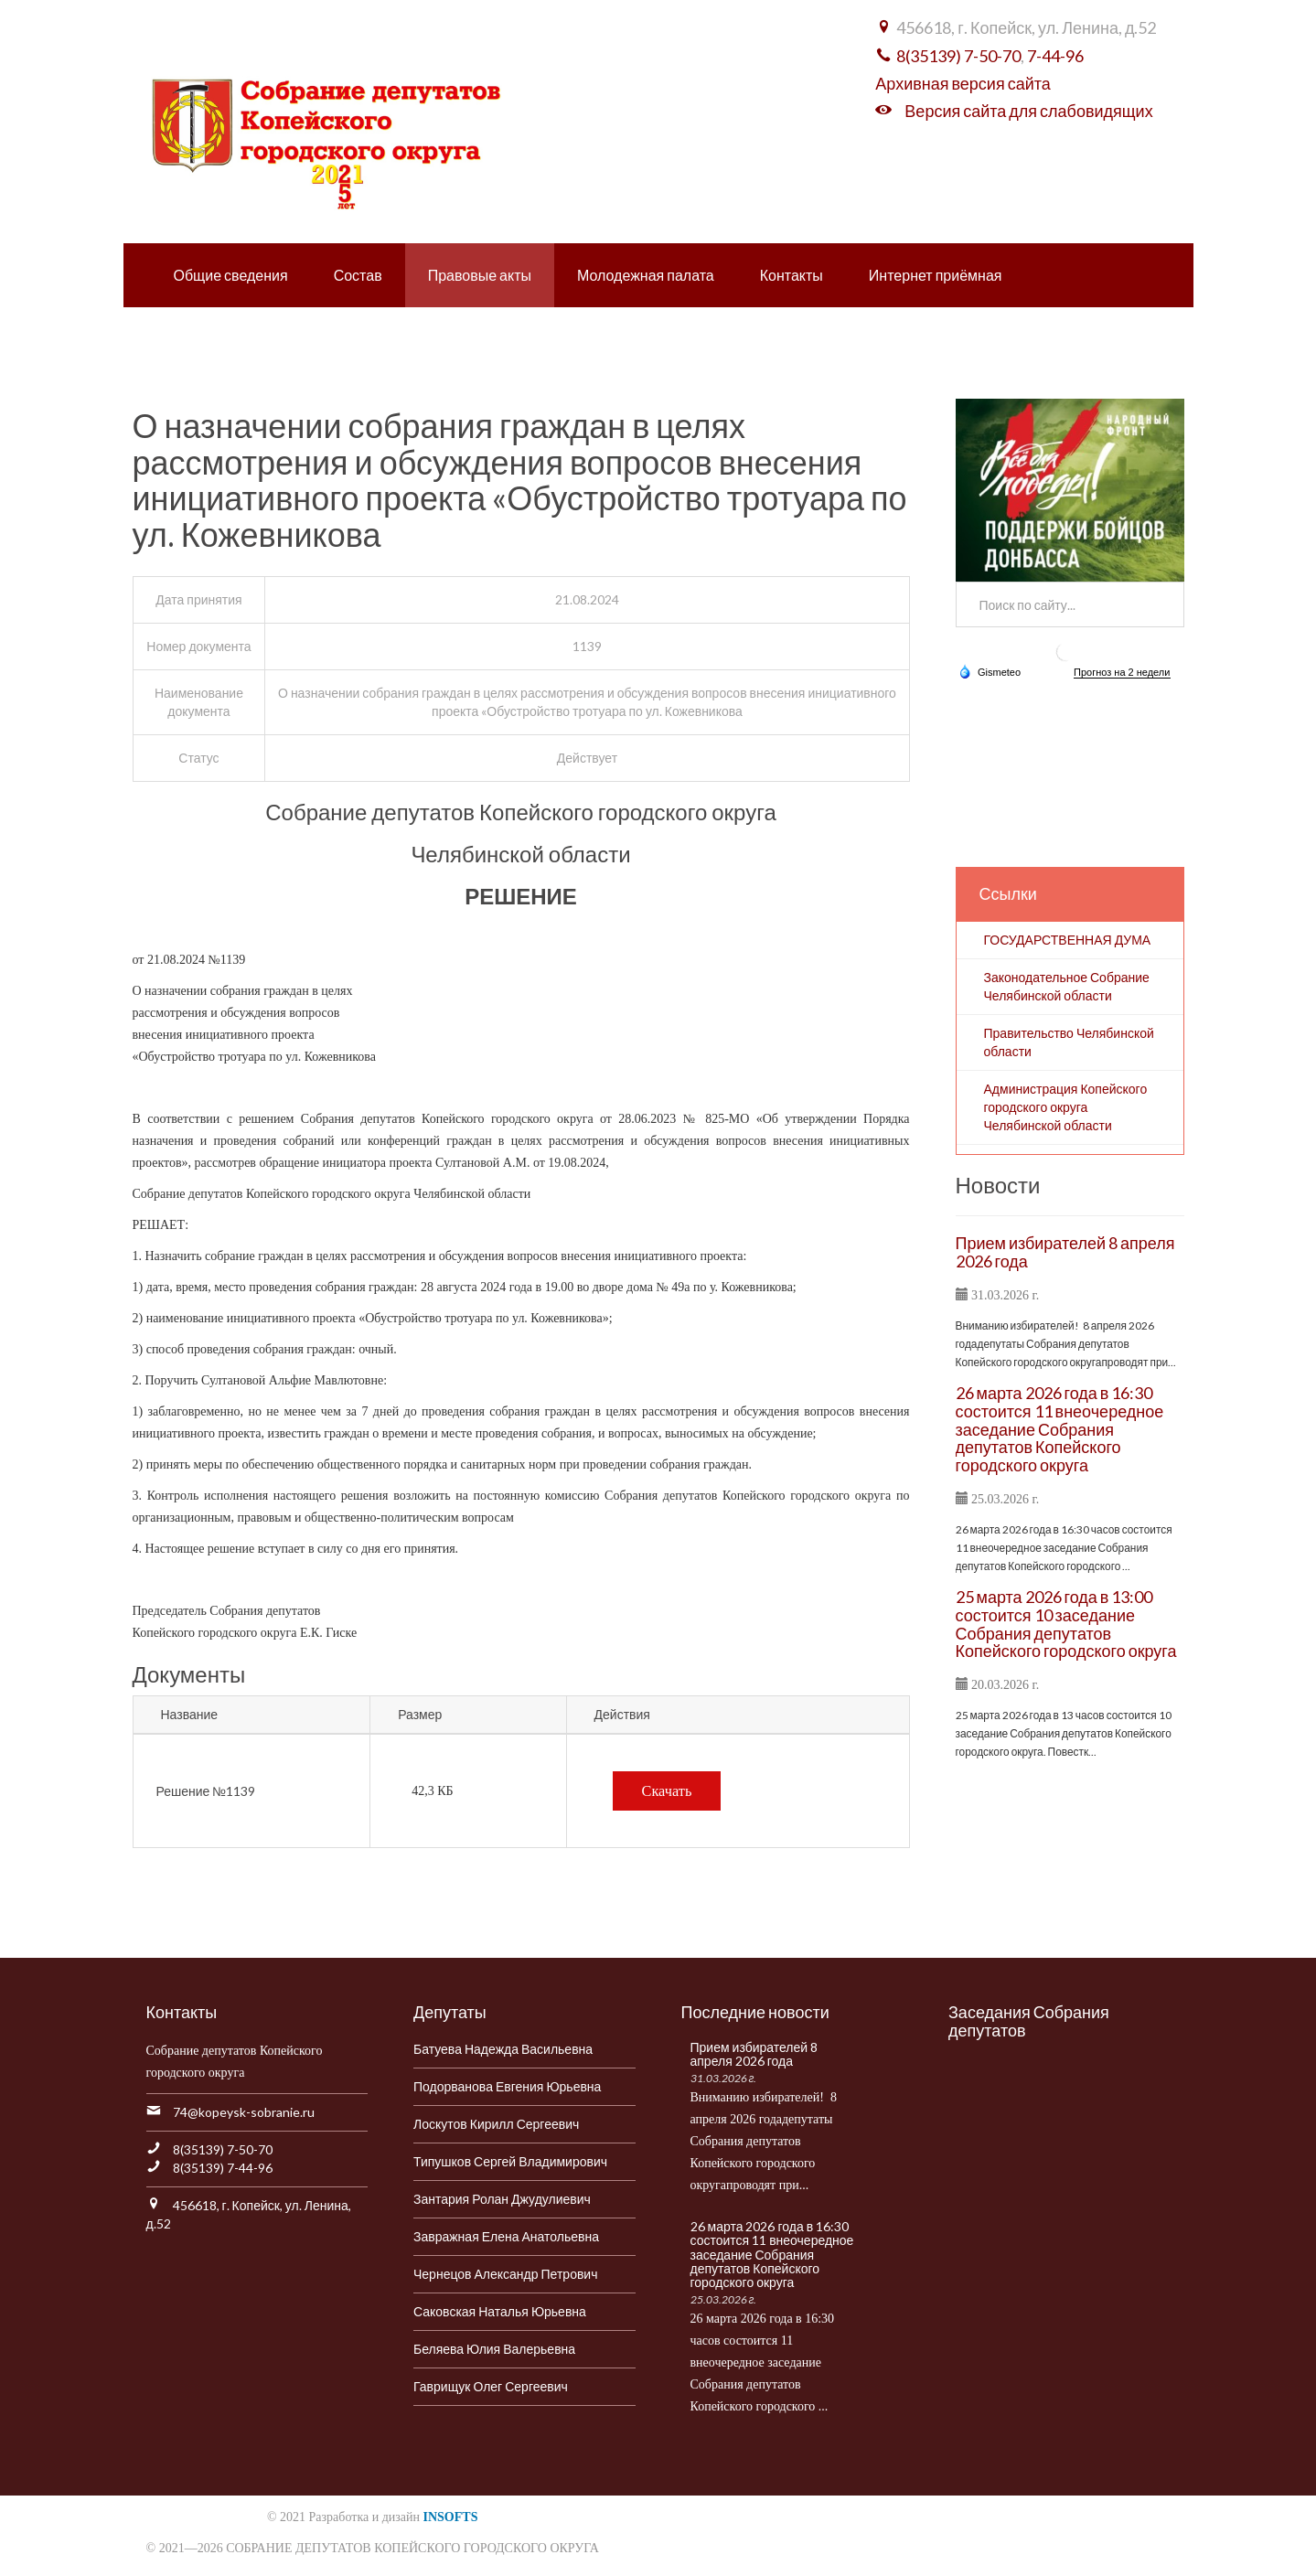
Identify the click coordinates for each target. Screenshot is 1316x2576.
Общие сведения (231, 274)
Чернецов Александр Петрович (505, 2274)
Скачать (667, 1791)
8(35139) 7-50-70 (958, 56)
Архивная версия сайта (962, 83)
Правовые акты (479, 274)
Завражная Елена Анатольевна (506, 2236)
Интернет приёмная (935, 274)
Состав (358, 274)
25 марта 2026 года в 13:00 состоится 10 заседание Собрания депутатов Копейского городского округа (1066, 1624)
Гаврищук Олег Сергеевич (490, 2386)
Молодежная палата (645, 274)
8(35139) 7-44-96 (223, 2167)
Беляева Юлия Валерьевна (494, 2349)
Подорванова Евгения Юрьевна (507, 2086)
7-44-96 (1055, 56)
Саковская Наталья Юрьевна (499, 2311)
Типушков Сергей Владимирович (510, 2161)
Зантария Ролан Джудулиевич (502, 2199)
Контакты (791, 274)
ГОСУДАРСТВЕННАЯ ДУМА (1067, 939)
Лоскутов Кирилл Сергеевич (496, 2124)
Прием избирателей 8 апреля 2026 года (1065, 1252)
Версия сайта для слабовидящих (1028, 111)
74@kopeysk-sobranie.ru (244, 2112)
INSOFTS (450, 2517)
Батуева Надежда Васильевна (503, 2049)
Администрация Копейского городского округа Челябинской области (1066, 1107)
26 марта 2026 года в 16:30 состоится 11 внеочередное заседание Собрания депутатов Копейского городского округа (1060, 1429)
